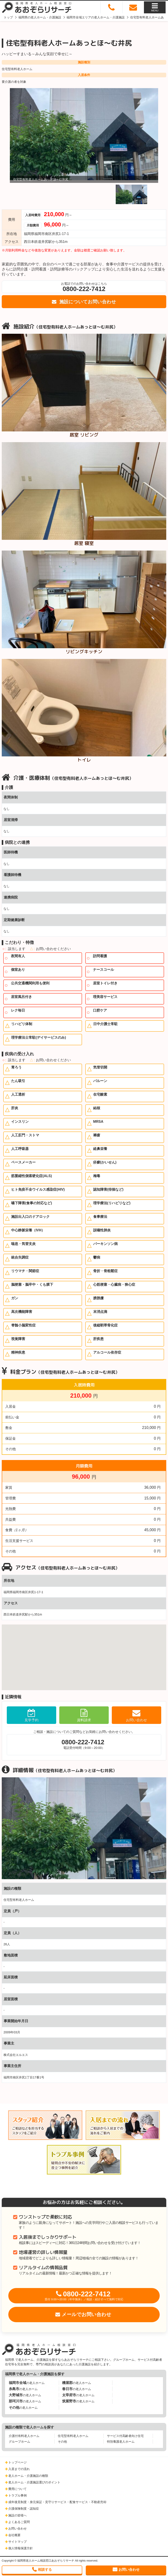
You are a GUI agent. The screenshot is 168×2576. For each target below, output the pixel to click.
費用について (17, 2489)
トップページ (17, 2462)
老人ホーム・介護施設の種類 (28, 2475)
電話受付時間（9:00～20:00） (83, 1744)
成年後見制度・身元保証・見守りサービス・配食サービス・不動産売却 (57, 2502)
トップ (8, 17)
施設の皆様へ (17, 2515)
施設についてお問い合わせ (87, 301)
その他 (62, 2441)
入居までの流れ (19, 2469)
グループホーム (19, 2441)
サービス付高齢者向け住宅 (125, 2436)
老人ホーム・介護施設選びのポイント (34, 2482)
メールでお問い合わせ (86, 2314)
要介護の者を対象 (14, 81)
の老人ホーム (27, 2383)
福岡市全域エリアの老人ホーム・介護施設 (95, 17)
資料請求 (84, 1720)
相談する (45, 2569)
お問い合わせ (136, 1720)
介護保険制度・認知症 (23, 2508)
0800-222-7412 (84, 2295)
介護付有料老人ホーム (24, 2436)
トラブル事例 (17, 2495)
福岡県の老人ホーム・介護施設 (39, 17)
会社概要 (14, 2535)
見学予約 (31, 1720)
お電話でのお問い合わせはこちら (84, 287)
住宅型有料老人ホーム (17, 69)
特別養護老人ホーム (121, 2441)
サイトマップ (17, 2541)
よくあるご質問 (19, 2522)
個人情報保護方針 (20, 2548)
